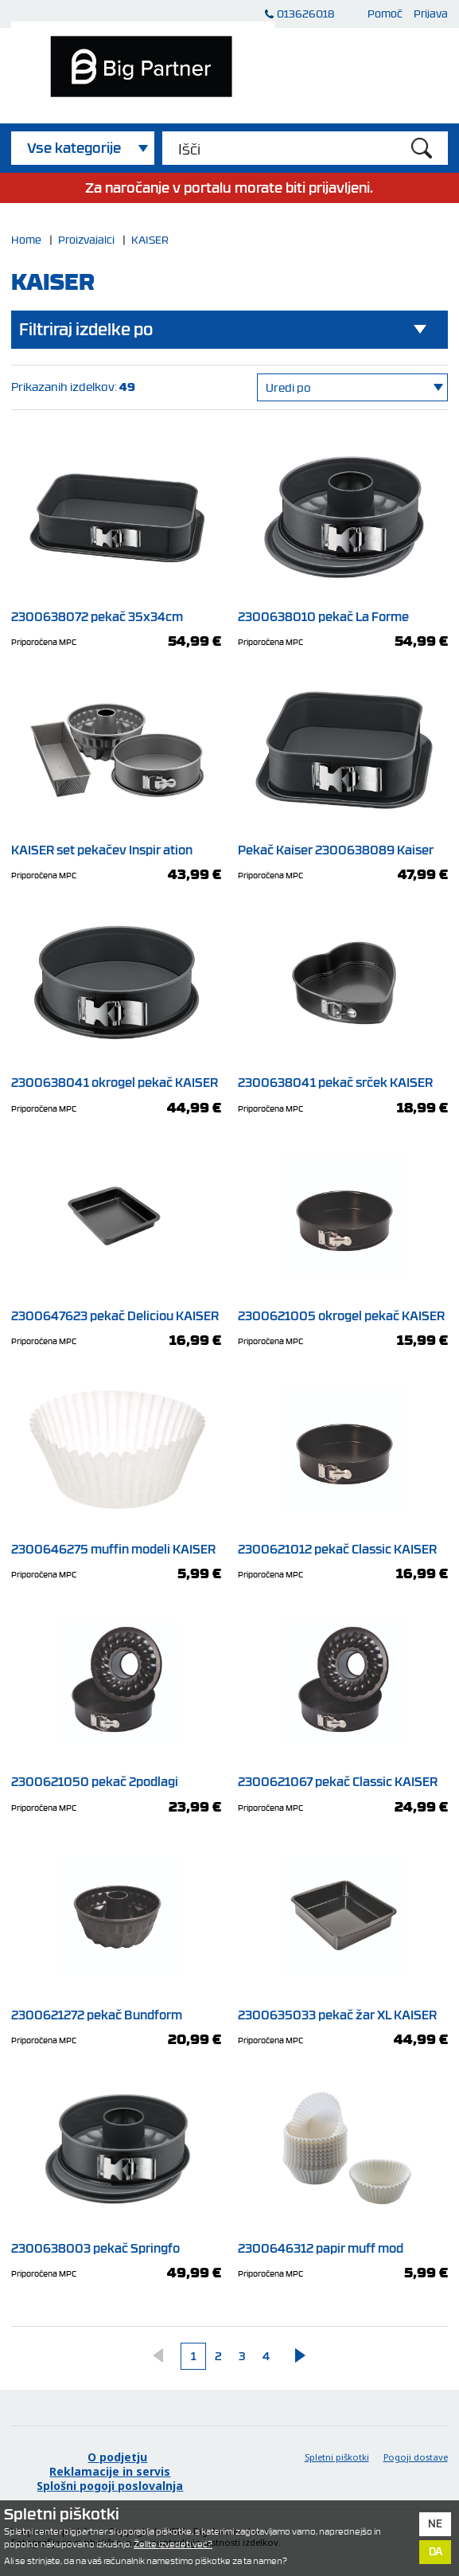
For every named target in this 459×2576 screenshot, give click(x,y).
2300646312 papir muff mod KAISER (342, 2249)
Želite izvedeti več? (173, 2544)
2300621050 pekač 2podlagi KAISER (115, 1783)
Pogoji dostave (415, 2457)
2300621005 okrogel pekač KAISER (342, 1309)
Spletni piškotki (337, 2457)
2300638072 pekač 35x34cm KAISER (115, 618)
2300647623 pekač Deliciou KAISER (115, 1309)
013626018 (305, 13)
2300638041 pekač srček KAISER (342, 1076)
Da (435, 2551)
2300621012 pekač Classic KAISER (342, 1542)
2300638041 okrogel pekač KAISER (115, 1076)
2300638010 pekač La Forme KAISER (342, 618)
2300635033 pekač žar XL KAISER (342, 2009)
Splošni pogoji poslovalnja (110, 2486)
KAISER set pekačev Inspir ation (115, 843)
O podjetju (117, 2457)
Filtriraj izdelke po (86, 329)
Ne (435, 2523)
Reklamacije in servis (109, 2472)
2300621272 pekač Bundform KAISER (115, 2017)
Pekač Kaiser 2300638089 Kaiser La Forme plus (342, 851)
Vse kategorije (74, 148)
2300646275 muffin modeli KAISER (115, 1542)
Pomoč (385, 13)
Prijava (431, 13)
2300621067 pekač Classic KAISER (342, 1775)
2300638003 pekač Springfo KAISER (115, 2249)
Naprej (291, 2355)
